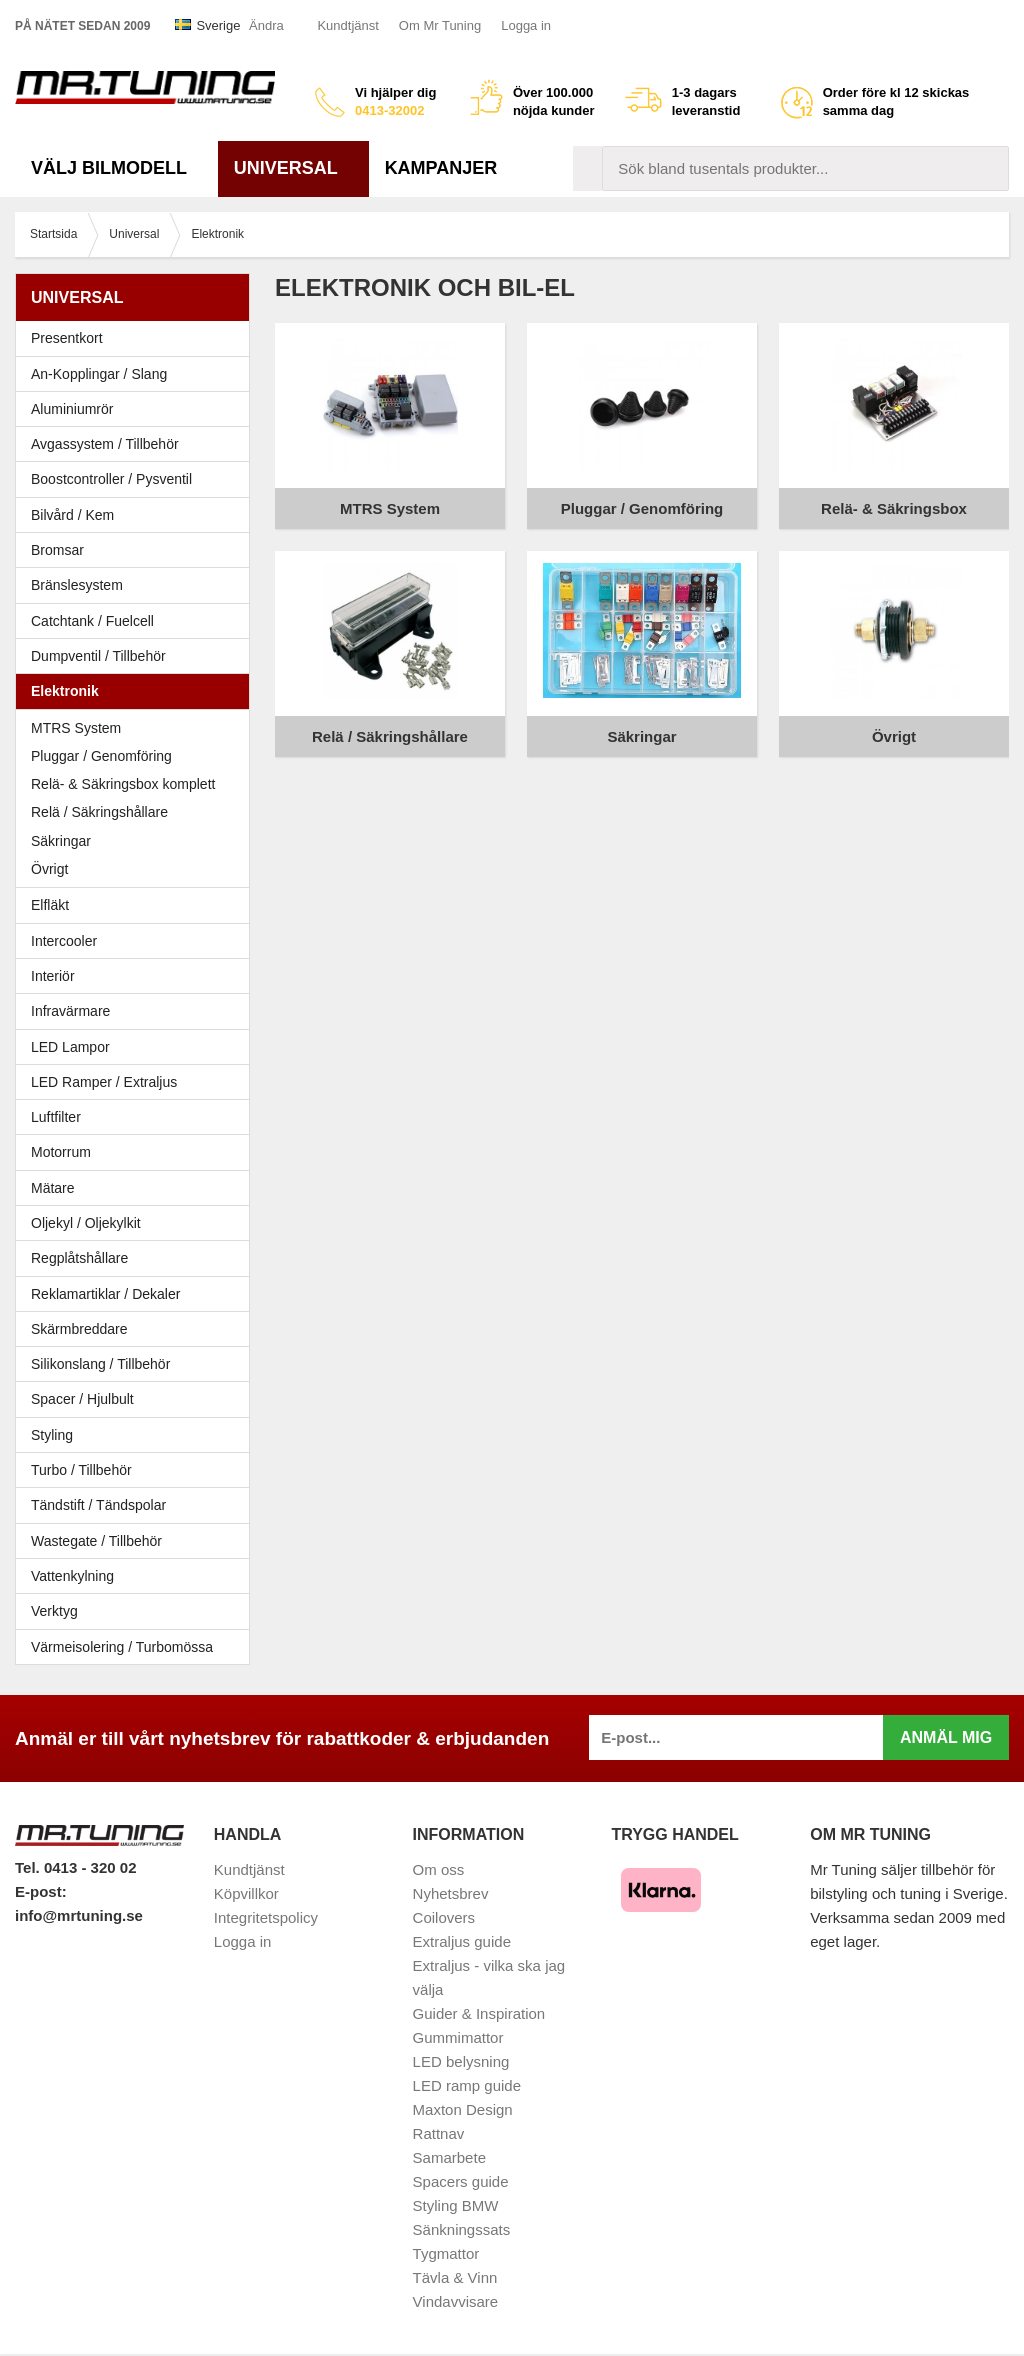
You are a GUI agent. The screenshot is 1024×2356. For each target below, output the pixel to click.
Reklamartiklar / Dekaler (105, 1294)
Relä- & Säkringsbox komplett (123, 784)
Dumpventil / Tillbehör (137, 656)
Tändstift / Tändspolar (98, 1505)
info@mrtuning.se (79, 1915)
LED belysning (461, 2061)
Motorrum (61, 1152)
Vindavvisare (456, 2301)
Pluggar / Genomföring (101, 756)
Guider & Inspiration (479, 2013)
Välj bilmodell (116, 168)
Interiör (137, 976)
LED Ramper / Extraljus (137, 1082)
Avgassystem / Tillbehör (137, 444)
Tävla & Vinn (455, 2277)
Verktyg (54, 1611)
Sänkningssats (462, 2229)
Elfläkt (50, 905)
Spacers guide (461, 2181)
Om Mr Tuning (440, 25)
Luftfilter (56, 1117)
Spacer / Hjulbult (137, 1399)
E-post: (41, 1891)
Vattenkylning (72, 1576)
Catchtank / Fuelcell (92, 621)
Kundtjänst (347, 25)
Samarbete (449, 2157)
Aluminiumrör (137, 409)
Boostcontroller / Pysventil (111, 479)
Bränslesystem (137, 585)
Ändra (266, 25)
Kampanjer (441, 168)
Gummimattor (458, 2037)
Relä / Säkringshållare (99, 812)
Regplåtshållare (79, 1258)
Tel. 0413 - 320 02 (75, 1867)
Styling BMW (456, 2205)
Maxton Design (463, 2109)
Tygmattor (446, 2253)
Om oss (439, 1869)
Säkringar (61, 841)
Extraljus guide (462, 1941)
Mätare (137, 1188)
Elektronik (137, 691)
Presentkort (67, 338)
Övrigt (49, 869)
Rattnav (439, 2133)
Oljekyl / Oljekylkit (137, 1223)
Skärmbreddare (79, 1329)
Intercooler (64, 941)
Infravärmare (70, 1011)
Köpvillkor (246, 1893)
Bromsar (57, 550)
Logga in (526, 25)
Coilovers (444, 1917)
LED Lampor (137, 1047)
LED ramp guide (467, 2085)
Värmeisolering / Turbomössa (122, 1647)
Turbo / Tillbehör (137, 1470)
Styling (52, 1435)
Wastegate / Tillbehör (137, 1541)
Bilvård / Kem (137, 515)
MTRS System (76, 728)
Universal (293, 168)
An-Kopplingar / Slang (137, 374)
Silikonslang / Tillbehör (137, 1364)
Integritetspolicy (266, 1917)
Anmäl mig (946, 1737)
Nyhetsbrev (451, 1893)
